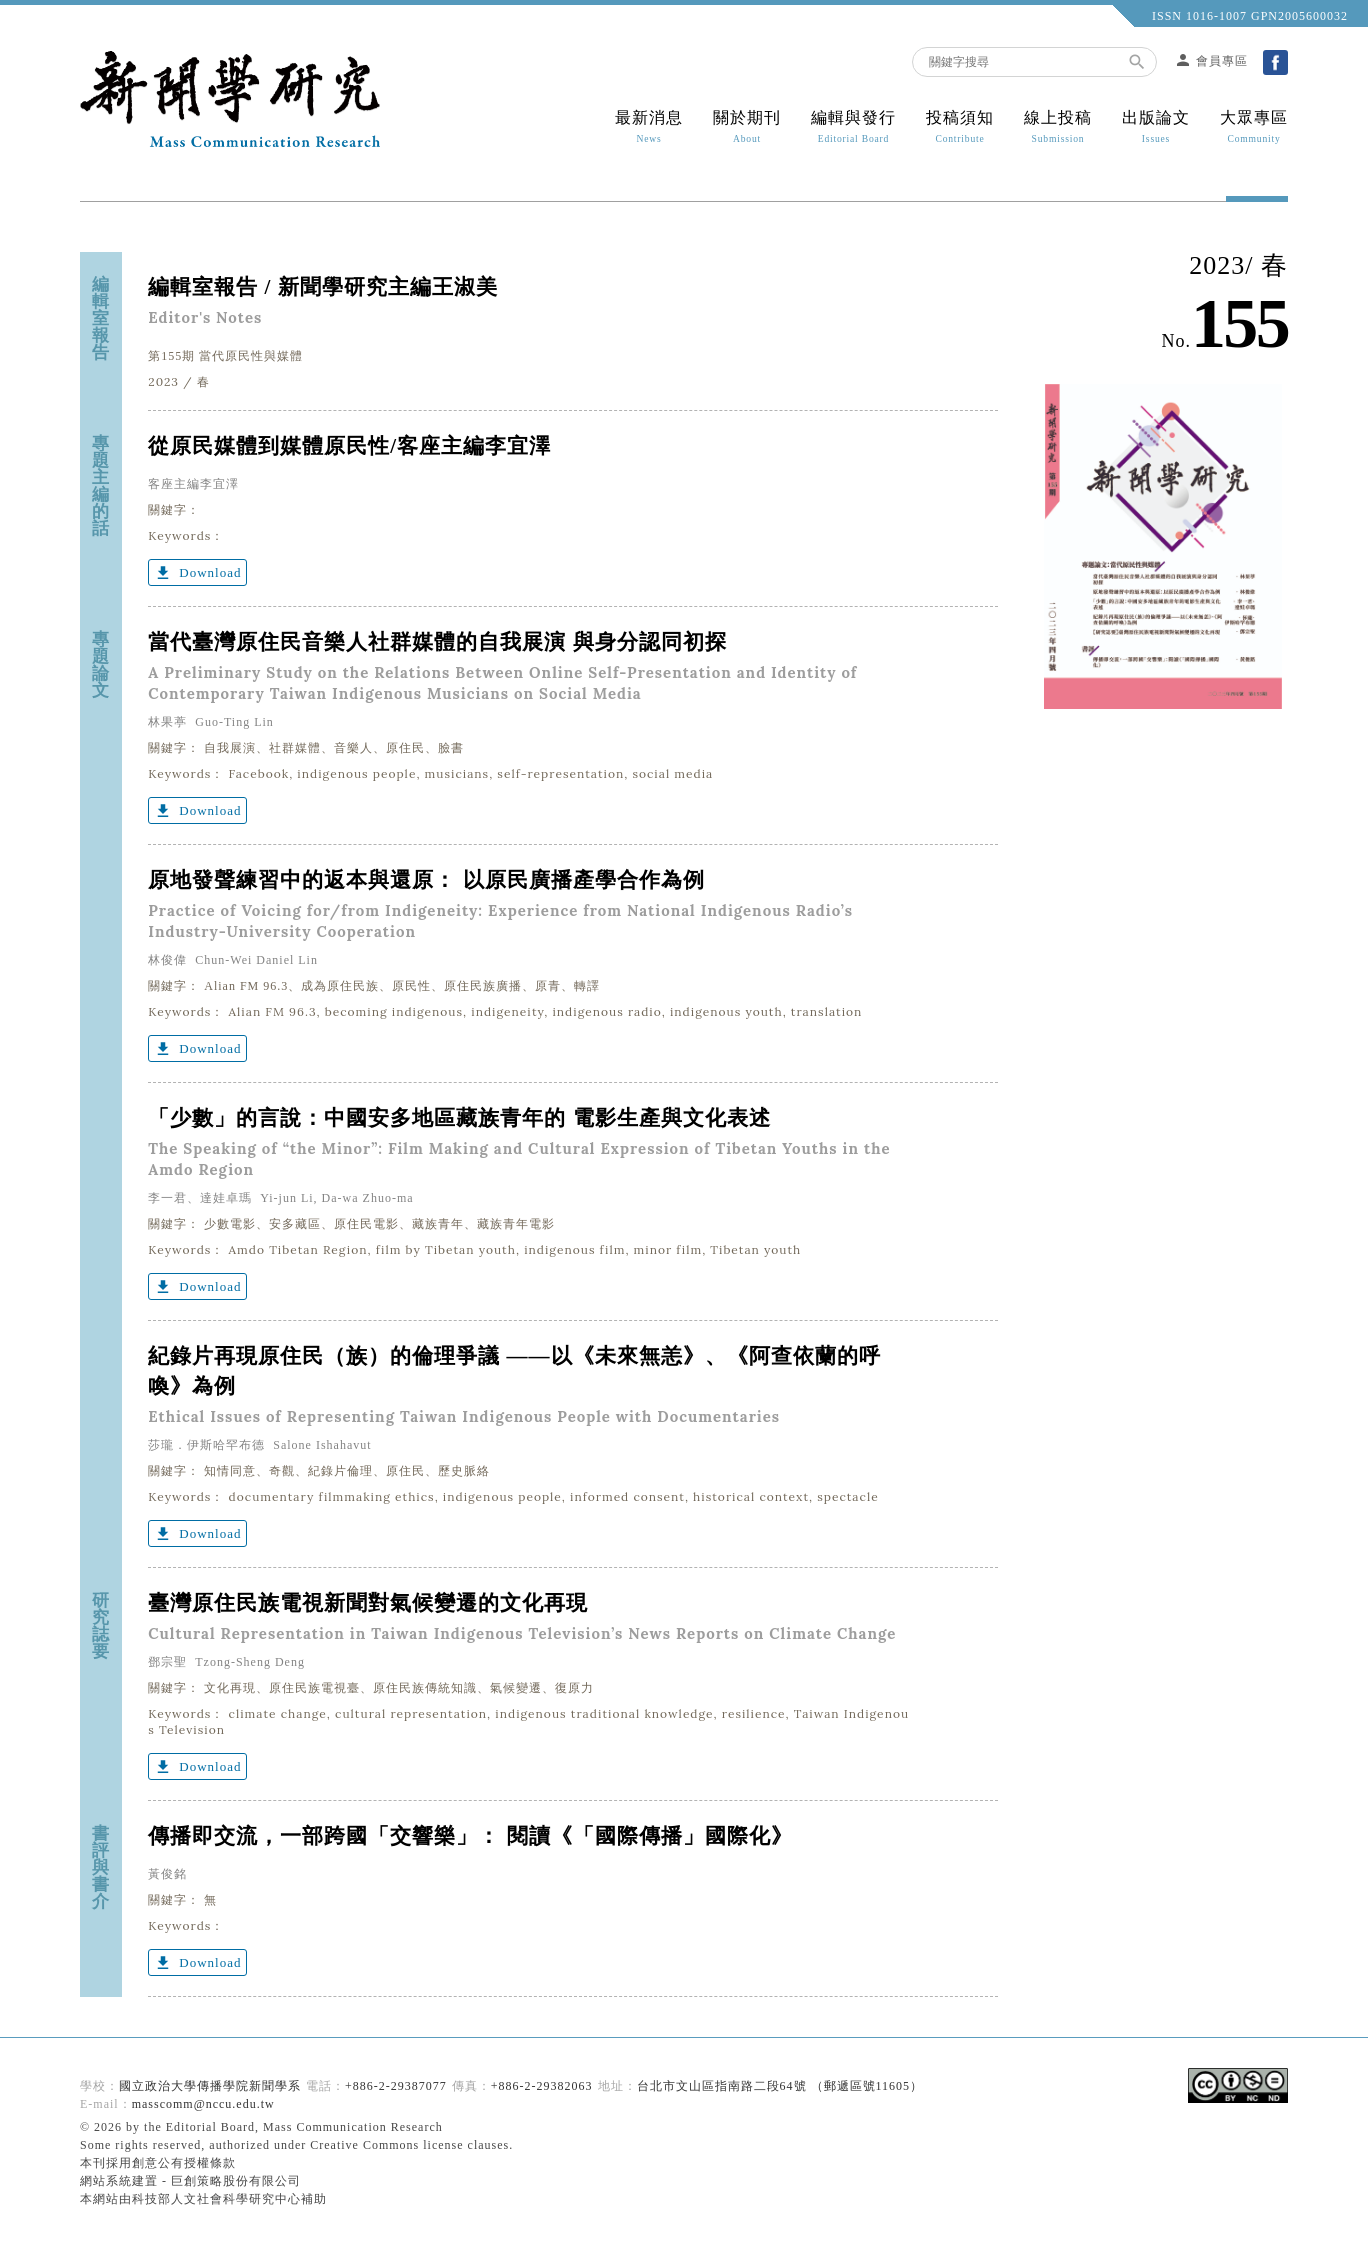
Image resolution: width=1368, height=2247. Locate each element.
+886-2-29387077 (396, 2086)
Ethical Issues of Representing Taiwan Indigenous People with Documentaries (464, 1416)
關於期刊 (747, 128)
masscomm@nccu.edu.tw (203, 2104)
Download (197, 573)
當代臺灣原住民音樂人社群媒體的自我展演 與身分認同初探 (437, 642)
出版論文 (1156, 128)
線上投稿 (1058, 128)
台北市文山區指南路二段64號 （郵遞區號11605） (780, 2086)
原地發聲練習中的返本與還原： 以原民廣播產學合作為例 (426, 880)
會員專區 (1211, 61)
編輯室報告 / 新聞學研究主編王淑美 (329, 287)
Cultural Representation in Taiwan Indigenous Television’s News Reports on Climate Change (522, 1633)
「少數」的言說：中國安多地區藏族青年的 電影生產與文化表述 (459, 1118)
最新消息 (649, 128)
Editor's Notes (205, 317)
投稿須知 (960, 128)
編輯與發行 (853, 128)
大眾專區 (1246, 128)
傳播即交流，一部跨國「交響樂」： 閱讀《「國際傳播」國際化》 (470, 1836)
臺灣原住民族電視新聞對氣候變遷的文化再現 (368, 1603)
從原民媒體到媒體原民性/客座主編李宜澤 (349, 446)
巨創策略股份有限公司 (236, 2181)
